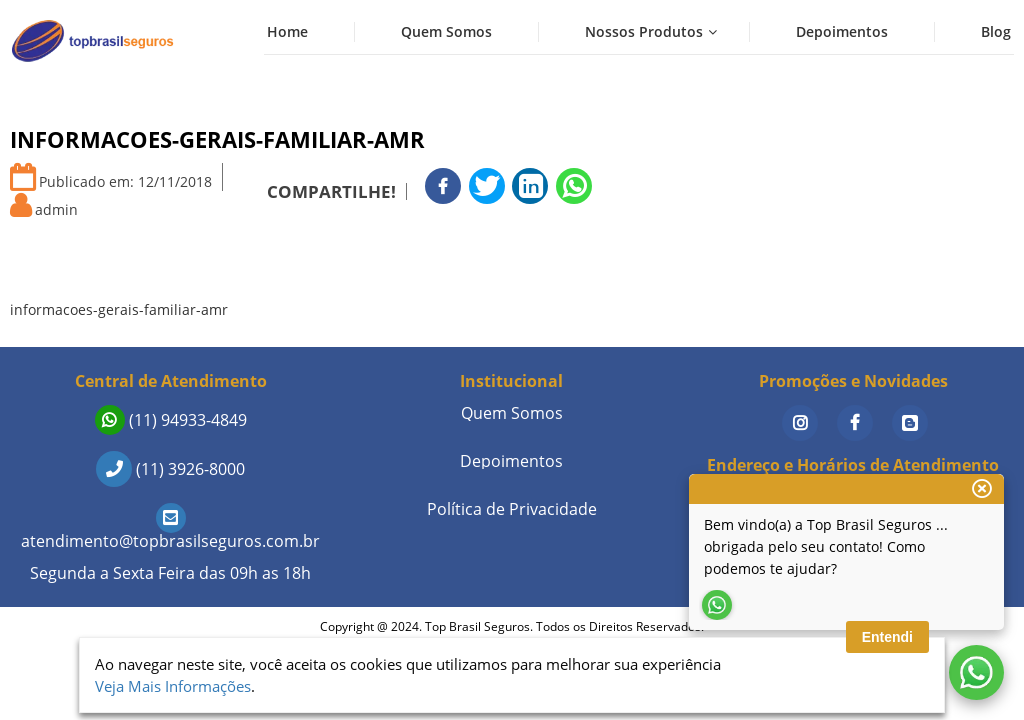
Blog (996, 31)
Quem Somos (446, 31)
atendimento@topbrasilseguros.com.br (170, 529)
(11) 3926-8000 (170, 469)
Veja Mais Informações (173, 686)
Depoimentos (842, 31)
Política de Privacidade (512, 509)
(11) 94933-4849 (171, 420)
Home (287, 31)
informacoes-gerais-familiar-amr (119, 309)
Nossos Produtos (644, 31)
